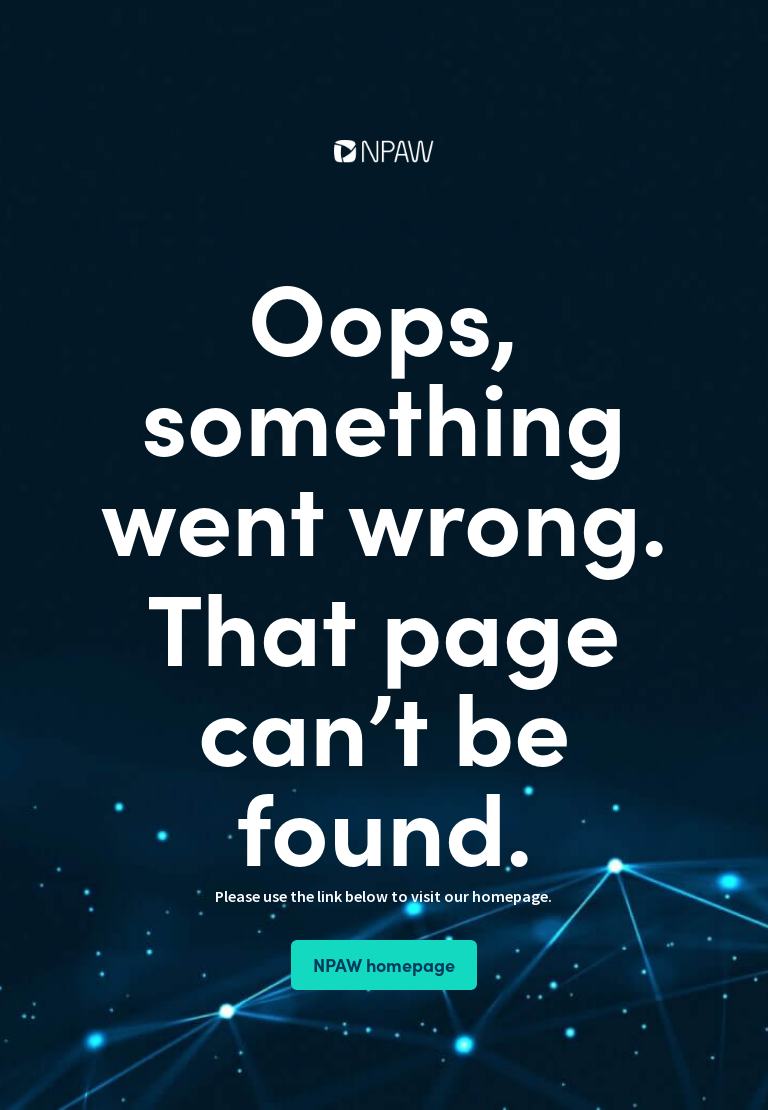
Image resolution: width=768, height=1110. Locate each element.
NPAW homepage (384, 964)
